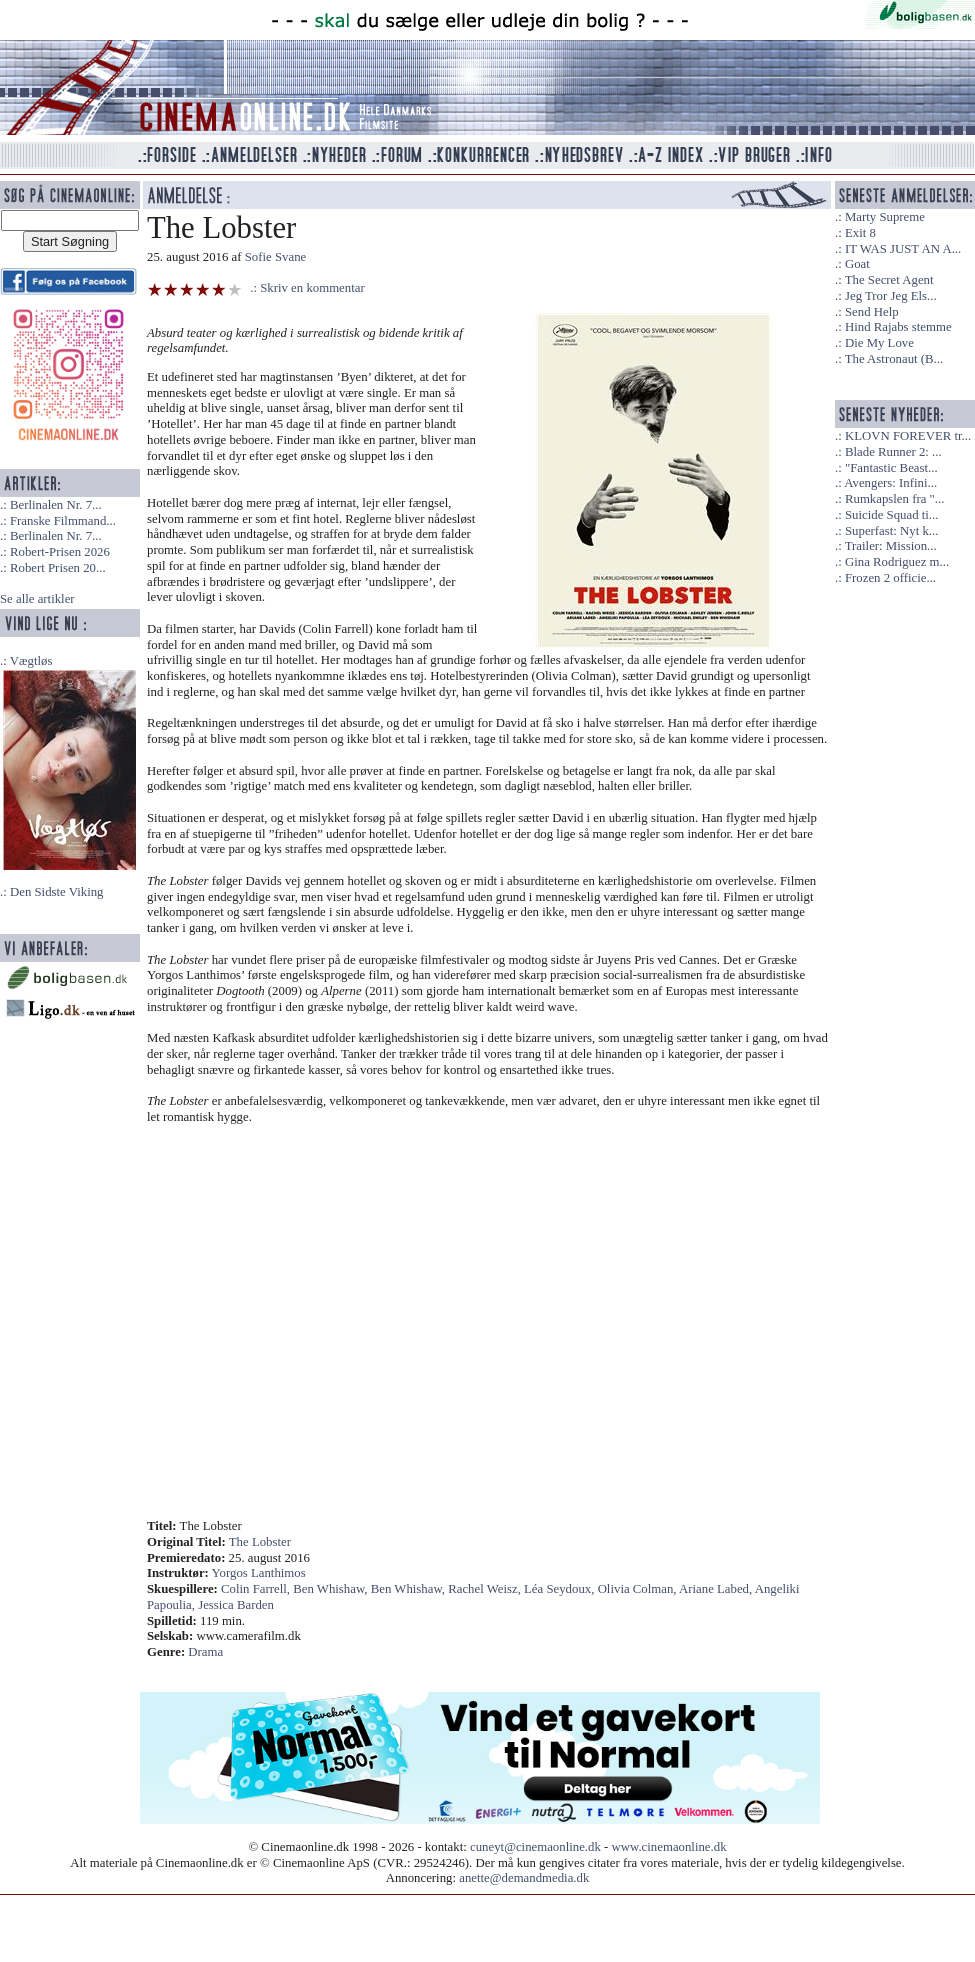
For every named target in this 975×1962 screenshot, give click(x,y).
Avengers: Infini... (890, 483)
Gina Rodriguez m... (897, 562)
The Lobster (260, 1542)
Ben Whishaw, (331, 1589)
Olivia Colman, (638, 1589)
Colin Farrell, (257, 1589)
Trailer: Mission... (891, 546)
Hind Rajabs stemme (898, 327)
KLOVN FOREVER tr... (908, 436)
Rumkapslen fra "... (894, 499)
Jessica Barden (236, 1605)
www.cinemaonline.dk (669, 1847)
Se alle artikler (37, 599)
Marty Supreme (885, 217)
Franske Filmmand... (63, 521)
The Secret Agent (889, 280)
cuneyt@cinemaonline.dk (535, 1847)
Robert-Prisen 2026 (60, 552)
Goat (857, 264)
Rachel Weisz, (486, 1589)
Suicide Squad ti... (891, 515)
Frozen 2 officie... (890, 578)
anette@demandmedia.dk (524, 1878)
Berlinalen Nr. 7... (56, 505)
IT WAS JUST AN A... (903, 249)
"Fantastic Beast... (891, 468)
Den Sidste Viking (57, 892)
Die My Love (879, 343)
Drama (205, 1652)
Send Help (872, 312)
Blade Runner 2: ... (893, 452)
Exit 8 (860, 233)
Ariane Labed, (717, 1589)
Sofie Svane (276, 257)
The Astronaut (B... (894, 359)
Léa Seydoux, (561, 1589)
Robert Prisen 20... (58, 568)
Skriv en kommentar (312, 288)
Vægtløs (31, 661)
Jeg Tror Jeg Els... (891, 296)
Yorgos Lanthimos (259, 1573)
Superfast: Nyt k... (891, 531)
